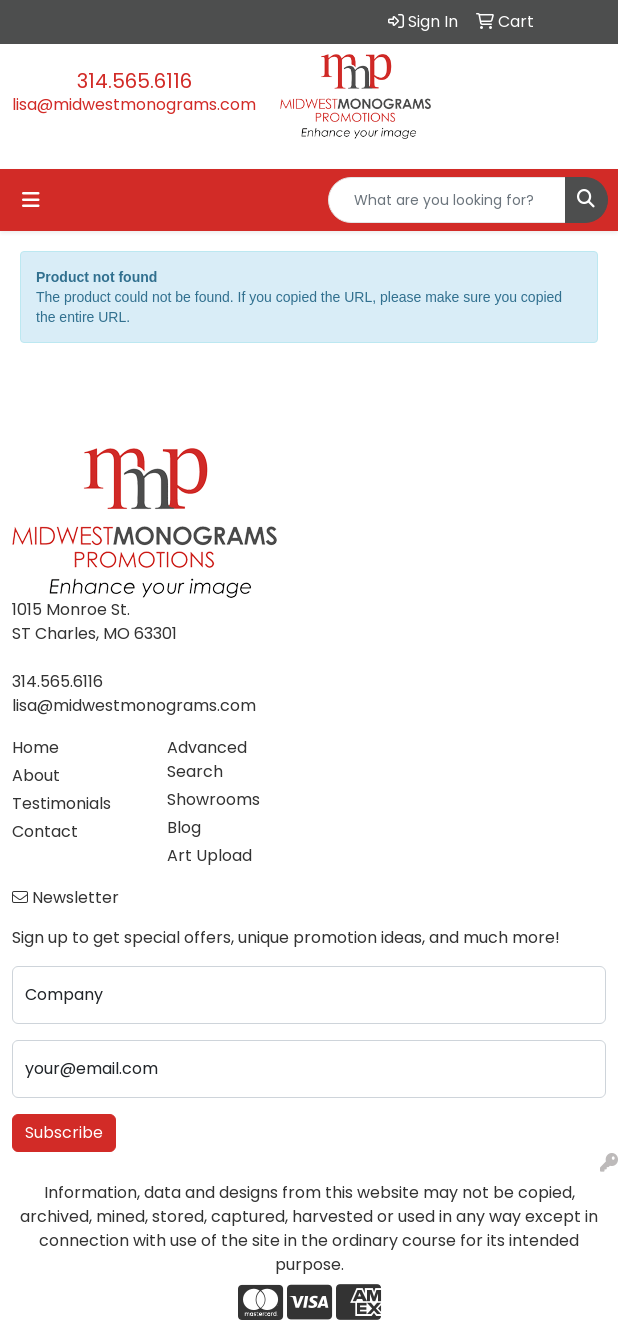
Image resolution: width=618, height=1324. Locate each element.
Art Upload (209, 855)
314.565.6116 (134, 81)
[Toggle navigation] (31, 200)
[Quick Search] (447, 200)
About (36, 775)
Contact (45, 831)
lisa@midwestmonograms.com (134, 104)
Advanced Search (207, 759)
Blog (184, 827)
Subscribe (64, 1132)
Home (35, 747)
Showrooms (213, 799)
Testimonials (61, 803)
